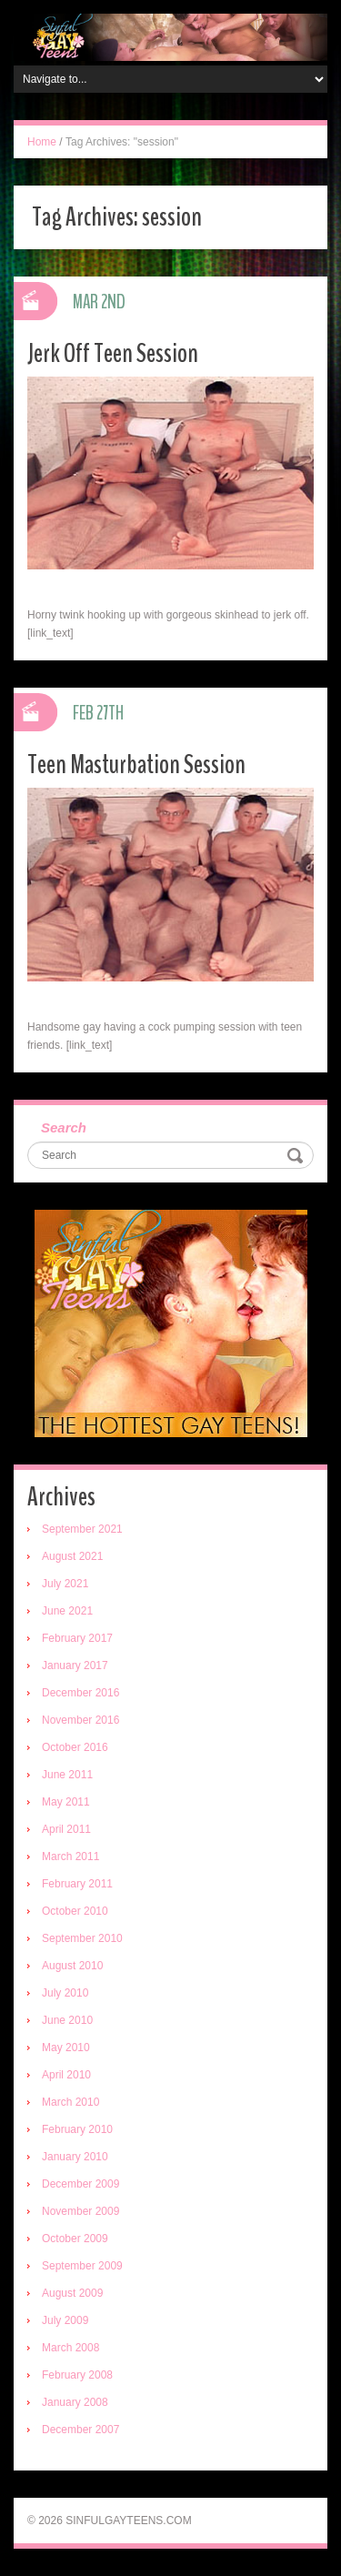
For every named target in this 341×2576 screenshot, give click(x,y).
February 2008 (77, 2375)
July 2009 (65, 2320)
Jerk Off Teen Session (112, 353)
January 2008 (75, 2402)
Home (41, 142)
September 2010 (82, 1938)
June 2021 (67, 1611)
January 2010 (75, 2156)
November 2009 (80, 2211)
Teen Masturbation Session (136, 764)
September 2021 (82, 1529)
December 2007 (80, 2429)
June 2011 (67, 1774)
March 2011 (70, 1856)
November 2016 (80, 1720)
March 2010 (70, 2102)
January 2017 (75, 1665)
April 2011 (66, 1829)
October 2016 (75, 1747)
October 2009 (75, 2238)
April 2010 (66, 2074)
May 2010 (66, 2047)
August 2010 (72, 1965)
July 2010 (65, 1993)
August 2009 (72, 2293)
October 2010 (75, 1911)
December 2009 (80, 2184)
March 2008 (70, 2347)
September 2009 (82, 2265)
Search (63, 1127)
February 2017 (77, 1638)
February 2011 (77, 1883)
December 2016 (80, 1692)
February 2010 (77, 2129)
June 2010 (67, 2020)
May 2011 (66, 1802)
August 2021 (72, 1556)
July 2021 (65, 1583)
